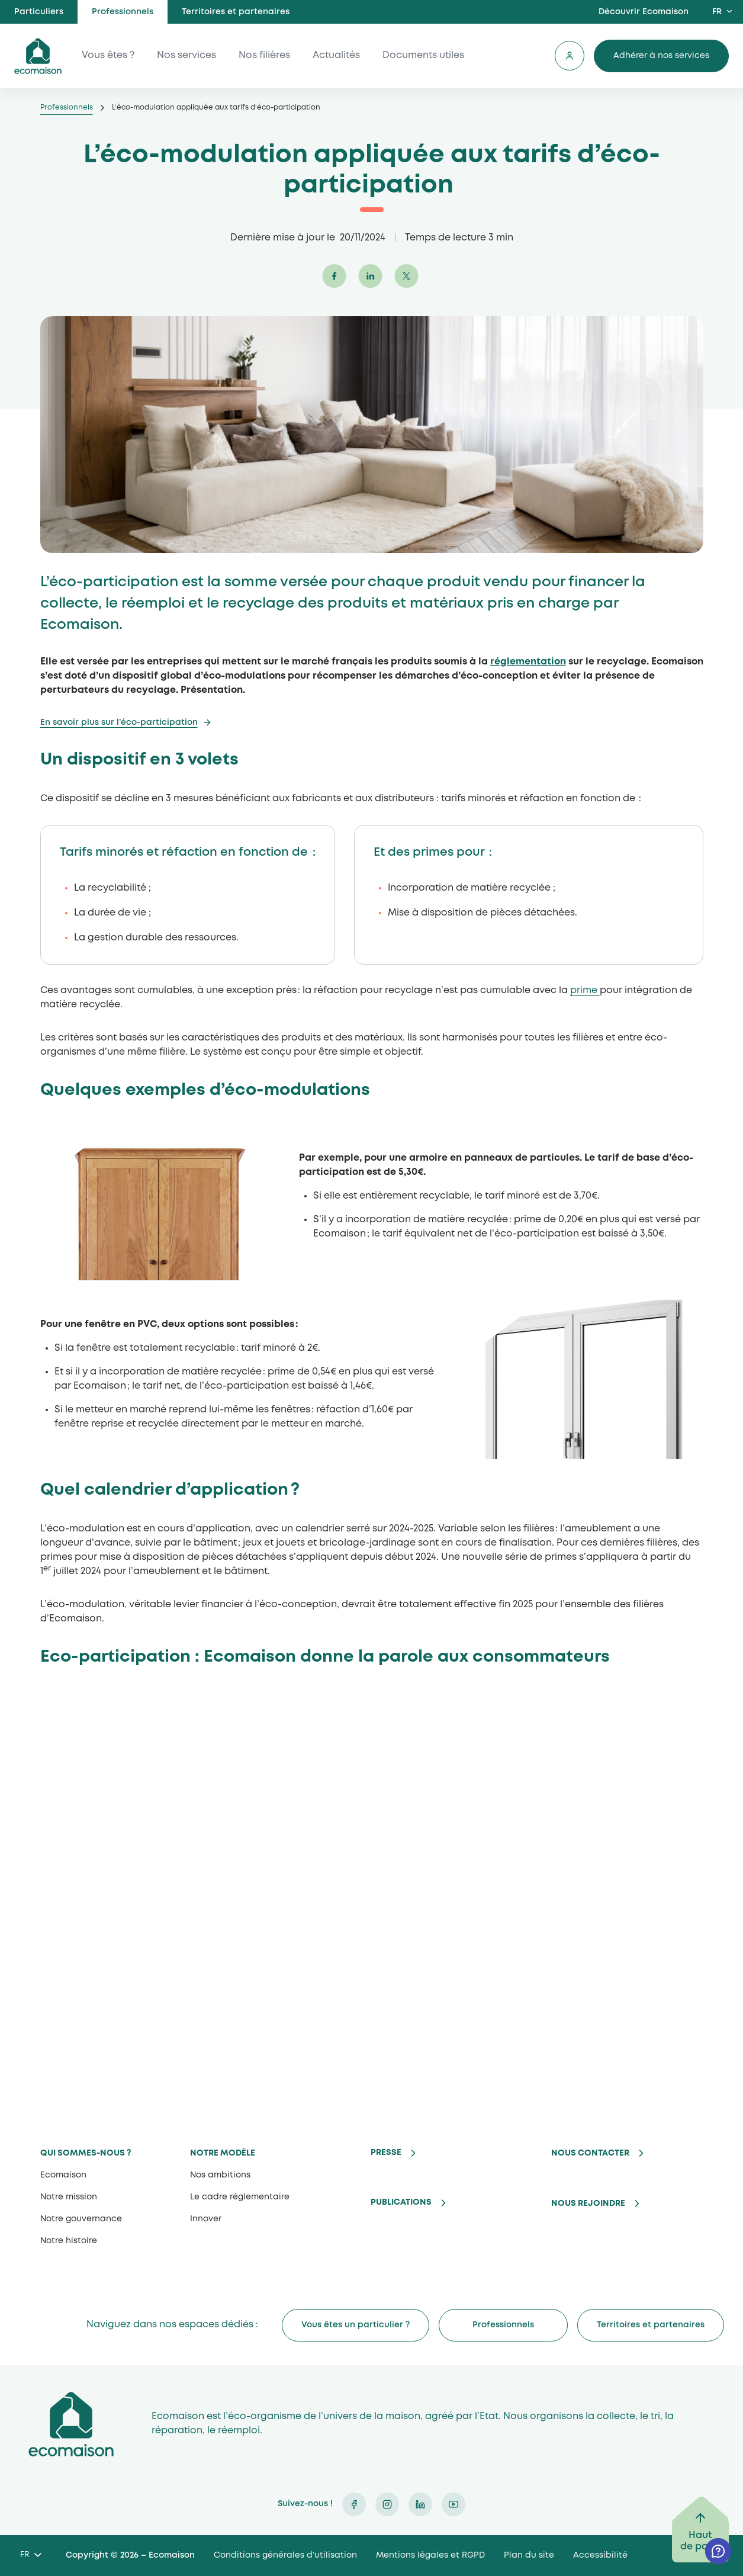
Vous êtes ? (108, 56)
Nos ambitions (220, 2175)
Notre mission (68, 2197)
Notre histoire (68, 2240)
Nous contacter (590, 2153)
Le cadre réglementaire (240, 2197)
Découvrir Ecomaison (644, 11)
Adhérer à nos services (661, 55)
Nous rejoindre (588, 2203)
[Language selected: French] (30, 2556)
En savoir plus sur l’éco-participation (119, 722)
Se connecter (569, 56)
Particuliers (38, 11)
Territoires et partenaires (236, 11)
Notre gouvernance (81, 2218)
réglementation (528, 661)
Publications (401, 2202)
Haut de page (700, 2541)
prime (585, 990)
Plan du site (529, 2555)
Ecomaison (63, 2175)
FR (717, 11)
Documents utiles (423, 56)
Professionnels (122, 11)
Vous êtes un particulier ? (355, 2324)
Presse (386, 2152)
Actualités (336, 56)
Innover (205, 2218)
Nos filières (264, 56)
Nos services (186, 56)
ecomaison (38, 56)
